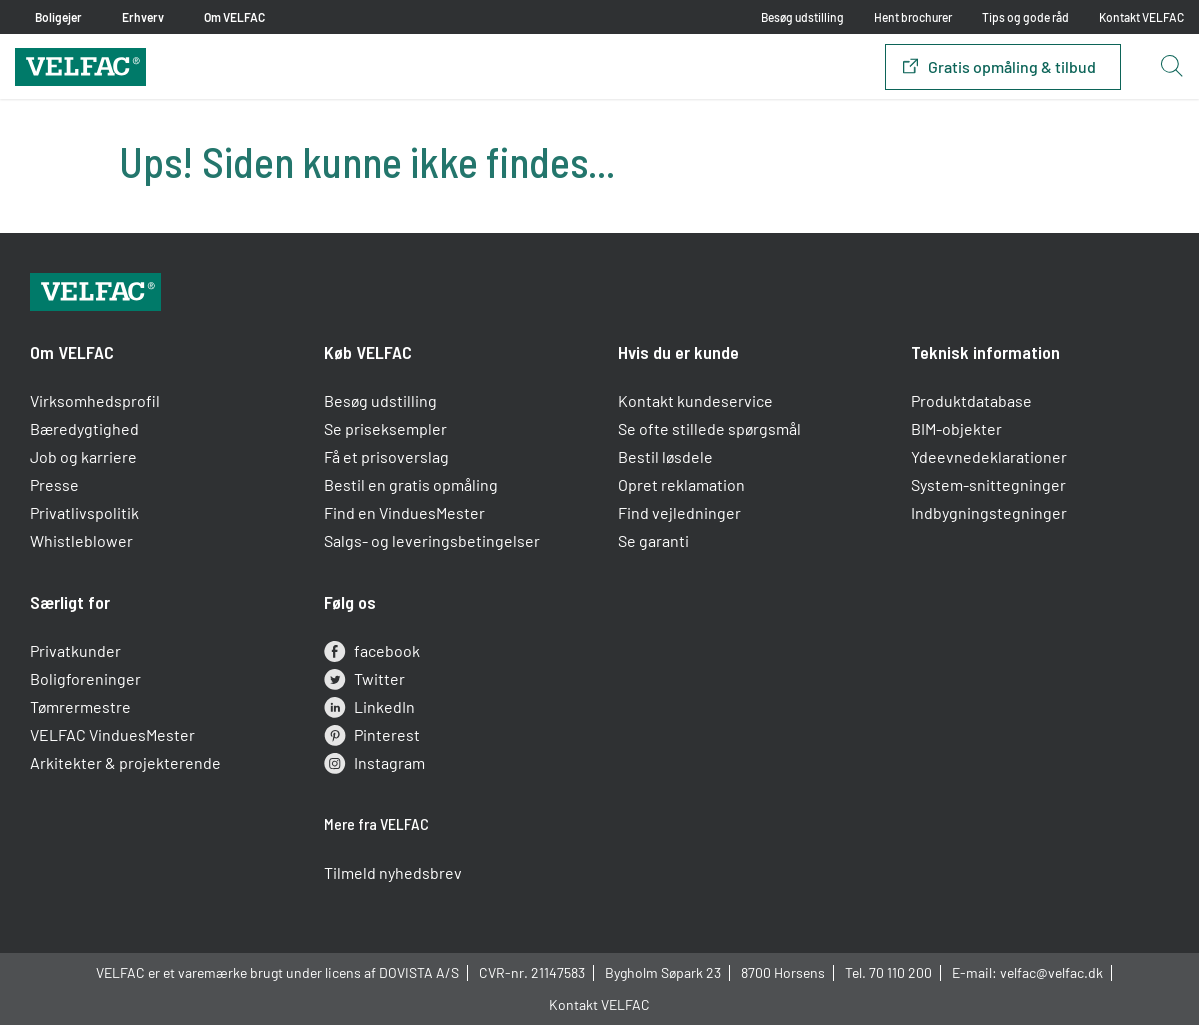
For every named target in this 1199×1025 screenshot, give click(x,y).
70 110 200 (900, 972)
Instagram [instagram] (374, 763)
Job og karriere (83, 456)
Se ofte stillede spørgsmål (709, 428)
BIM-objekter (956, 428)
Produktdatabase (971, 400)
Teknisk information (985, 352)
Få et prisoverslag (386, 456)
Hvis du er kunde (678, 352)
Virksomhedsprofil (95, 400)
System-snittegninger (988, 484)
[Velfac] (80, 64)
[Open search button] (1171, 67)
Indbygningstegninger (989, 512)
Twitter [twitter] (364, 679)
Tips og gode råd (1025, 17)
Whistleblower (81, 540)
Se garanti (653, 540)
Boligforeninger (85, 678)
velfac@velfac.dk (1051, 972)
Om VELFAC (72, 352)
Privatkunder (75, 650)
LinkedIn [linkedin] (369, 707)
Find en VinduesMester (404, 512)
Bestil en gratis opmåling (411, 484)
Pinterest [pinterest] (372, 735)
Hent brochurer (913, 17)
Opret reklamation (681, 484)
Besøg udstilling (802, 17)
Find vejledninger (679, 512)
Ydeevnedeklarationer (989, 456)
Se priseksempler (385, 428)
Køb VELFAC (368, 352)
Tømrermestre (80, 706)
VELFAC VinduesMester (112, 734)
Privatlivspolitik (84, 512)
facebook (372, 651)
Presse (54, 484)
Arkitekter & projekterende (125, 762)
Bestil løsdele (665, 456)
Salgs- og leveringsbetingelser (432, 540)
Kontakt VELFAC (1141, 17)
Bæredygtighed (84, 428)
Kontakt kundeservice (695, 400)
